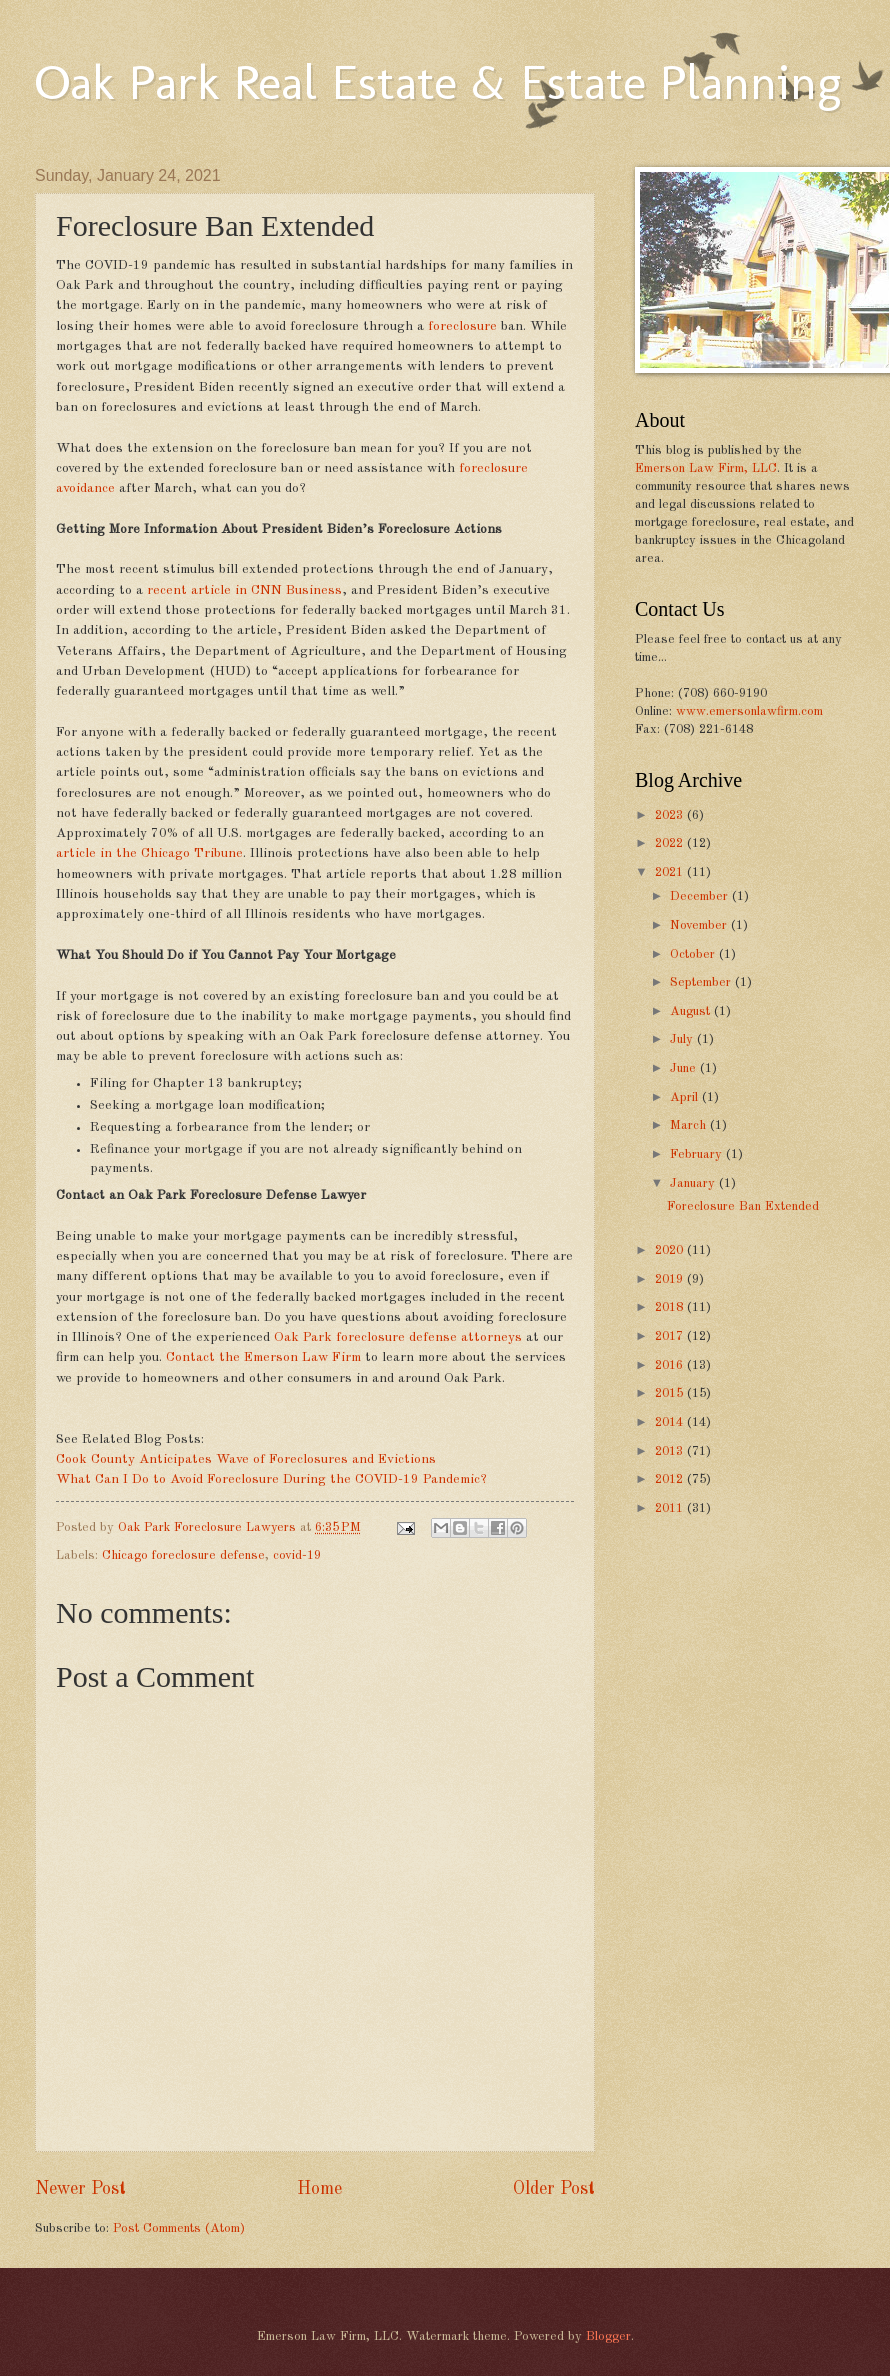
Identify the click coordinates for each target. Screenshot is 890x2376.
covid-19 (297, 1555)
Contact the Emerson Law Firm (261, 1357)
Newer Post (80, 2189)
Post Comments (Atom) (179, 2228)
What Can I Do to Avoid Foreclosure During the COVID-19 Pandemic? (271, 1479)
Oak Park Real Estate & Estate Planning (438, 82)
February (698, 1154)
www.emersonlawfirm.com (749, 711)
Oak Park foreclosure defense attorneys (396, 1337)
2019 (671, 1279)
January (694, 1183)
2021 (671, 872)
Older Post (554, 2189)
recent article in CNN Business (242, 590)
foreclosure (460, 326)
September (702, 982)
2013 (671, 1451)
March (690, 1125)
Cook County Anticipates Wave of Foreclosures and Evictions (246, 1459)
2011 (671, 1508)
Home (319, 2189)
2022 (671, 843)
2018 (671, 1307)
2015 (671, 1393)
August (692, 1011)
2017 (671, 1336)
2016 (671, 1365)
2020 (671, 1250)
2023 (671, 815)
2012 (671, 1479)
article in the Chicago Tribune (149, 853)
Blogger (608, 2336)
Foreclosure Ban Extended (743, 1206)
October (694, 954)
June (685, 1068)
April (686, 1097)
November (700, 925)
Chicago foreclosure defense (183, 1555)
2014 (671, 1422)
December (701, 896)
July (683, 1039)
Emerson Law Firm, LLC (706, 468)
